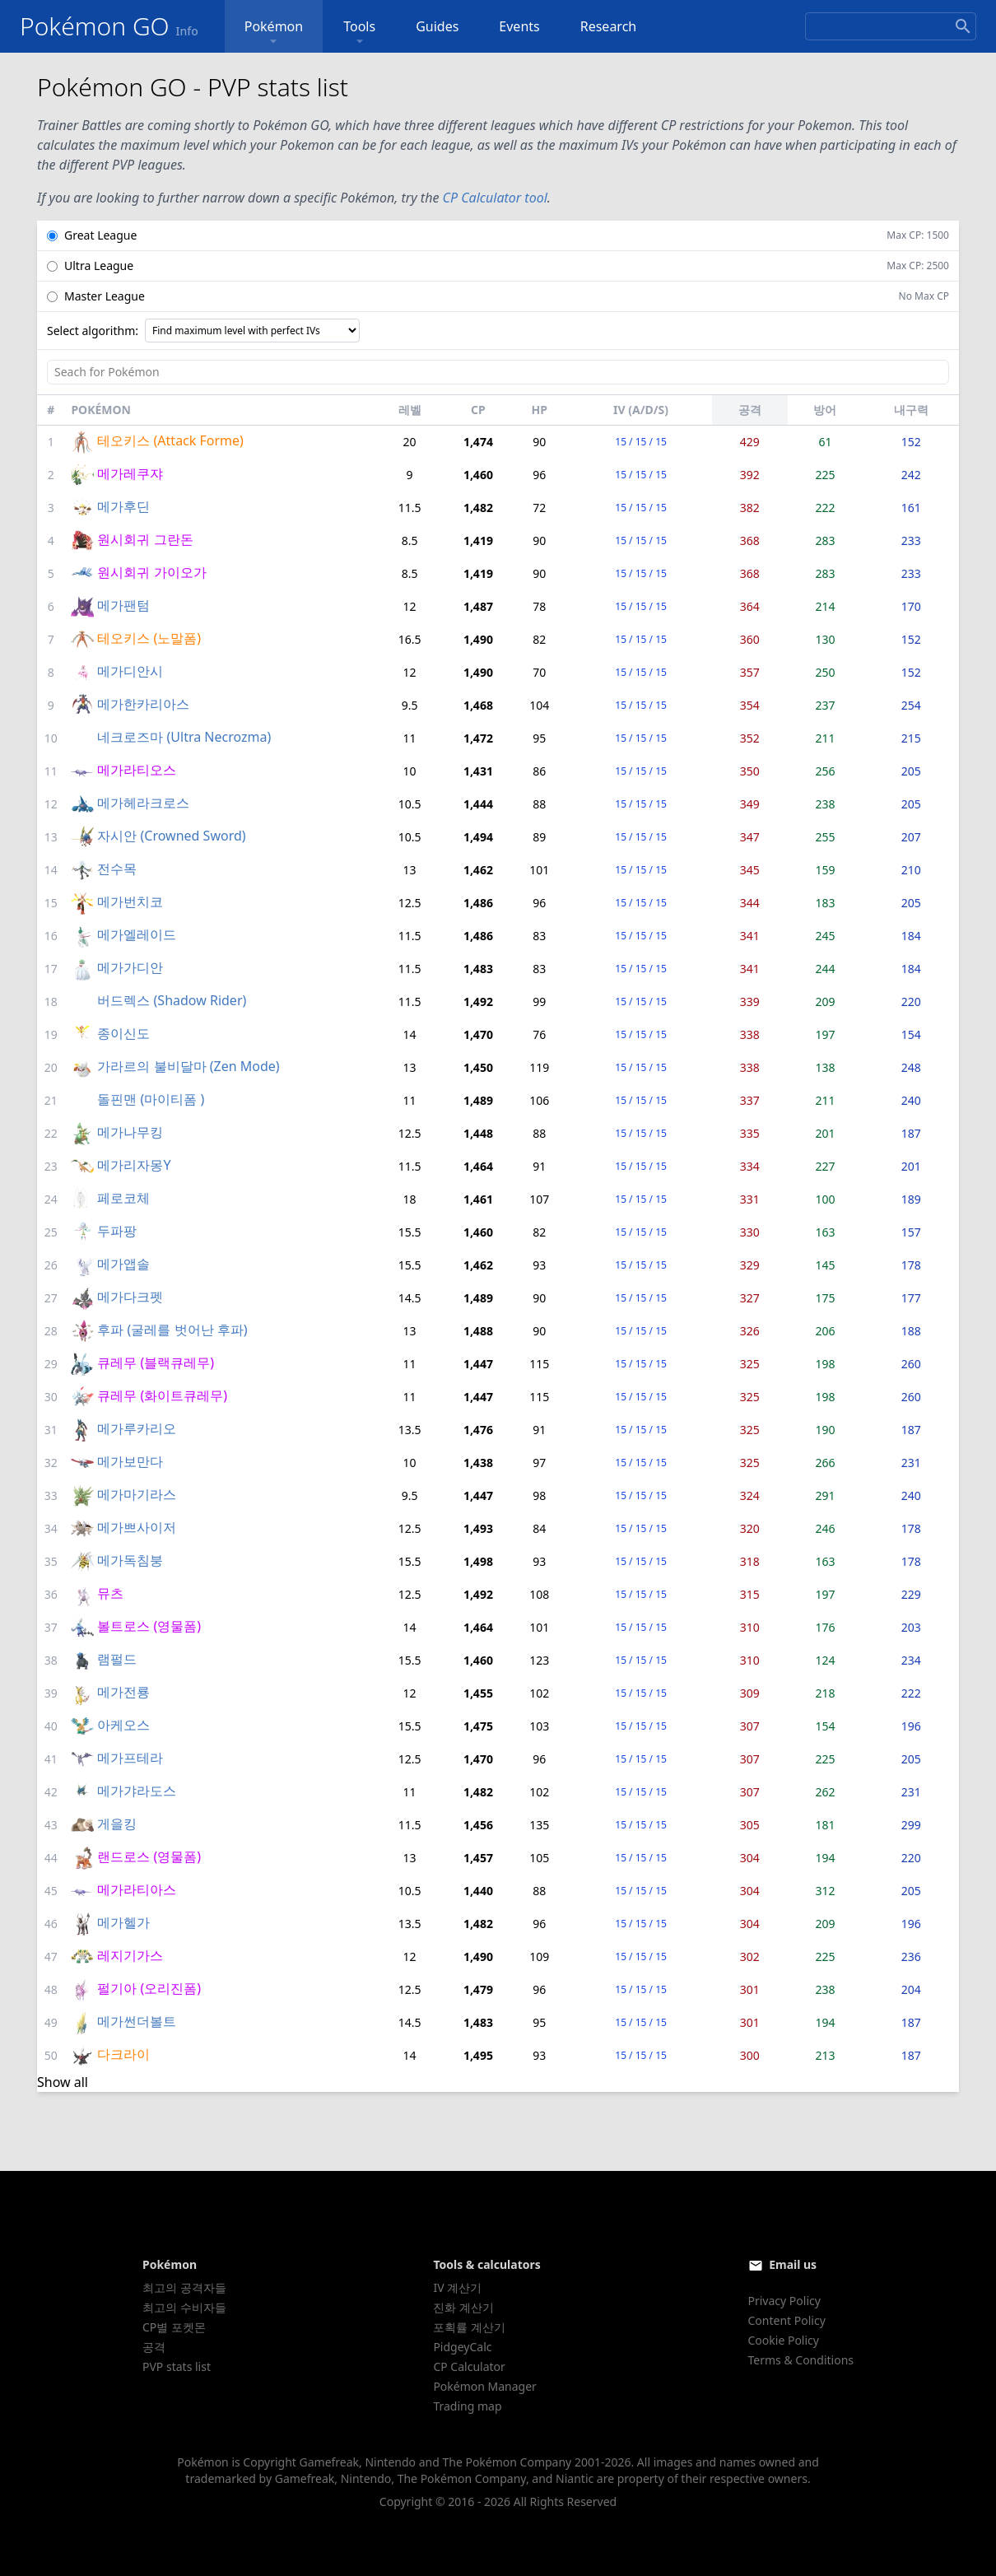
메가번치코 (130, 901)
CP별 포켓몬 (174, 2327)
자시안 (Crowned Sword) (171, 836)
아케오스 (123, 1725)
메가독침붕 (130, 1560)
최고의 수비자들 (184, 2307)
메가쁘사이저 (136, 1527)
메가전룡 (123, 1692)
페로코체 (123, 1198)
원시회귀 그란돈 (145, 539)
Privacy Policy (784, 2300)
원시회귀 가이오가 (151, 572)
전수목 (117, 868)
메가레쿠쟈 (130, 473)
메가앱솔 (123, 1264)
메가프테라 (130, 1758)
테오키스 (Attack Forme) (170, 440)
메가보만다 (130, 1461)
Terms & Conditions (801, 2360)
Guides (437, 26)
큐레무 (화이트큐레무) (162, 1395)
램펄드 (117, 1659)
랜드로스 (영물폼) (149, 1856)
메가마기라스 (136, 1494)
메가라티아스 (136, 1889)
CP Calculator (469, 2366)
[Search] (890, 26)
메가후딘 (123, 506)
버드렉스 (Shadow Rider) (171, 1000)
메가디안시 (130, 671)
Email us (793, 2264)
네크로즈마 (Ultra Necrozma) (184, 737)
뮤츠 (110, 1593)
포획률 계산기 (469, 2327)
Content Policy (787, 2320)
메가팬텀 (123, 605)
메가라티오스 (136, 770)
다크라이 (123, 2054)
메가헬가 (123, 1922)
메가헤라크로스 (143, 803)
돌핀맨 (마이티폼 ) (150, 1099)
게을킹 (117, 1823)
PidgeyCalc (462, 2347)
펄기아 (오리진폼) (149, 1988)
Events (519, 26)
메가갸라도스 (136, 1791)
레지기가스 (130, 1955)
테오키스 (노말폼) (149, 638)
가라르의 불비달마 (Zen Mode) (188, 1066)
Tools (359, 33)
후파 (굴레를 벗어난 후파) (172, 1330)
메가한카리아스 (143, 704)
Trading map (467, 2406)
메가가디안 (130, 967)
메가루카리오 (136, 1428)
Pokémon (273, 33)
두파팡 (117, 1231)
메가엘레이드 (136, 934)
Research (608, 26)
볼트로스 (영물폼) (149, 1626)
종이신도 (123, 1033)
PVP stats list (176, 2366)
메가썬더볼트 (136, 2021)
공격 (153, 2347)
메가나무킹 (130, 1132)
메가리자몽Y (133, 1165)
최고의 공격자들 (184, 2287)
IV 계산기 (457, 2287)
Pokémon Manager (485, 2386)
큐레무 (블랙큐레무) (155, 1362)
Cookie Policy (783, 2340)
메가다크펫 (130, 1297)
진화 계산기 (463, 2307)
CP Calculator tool (495, 198)
